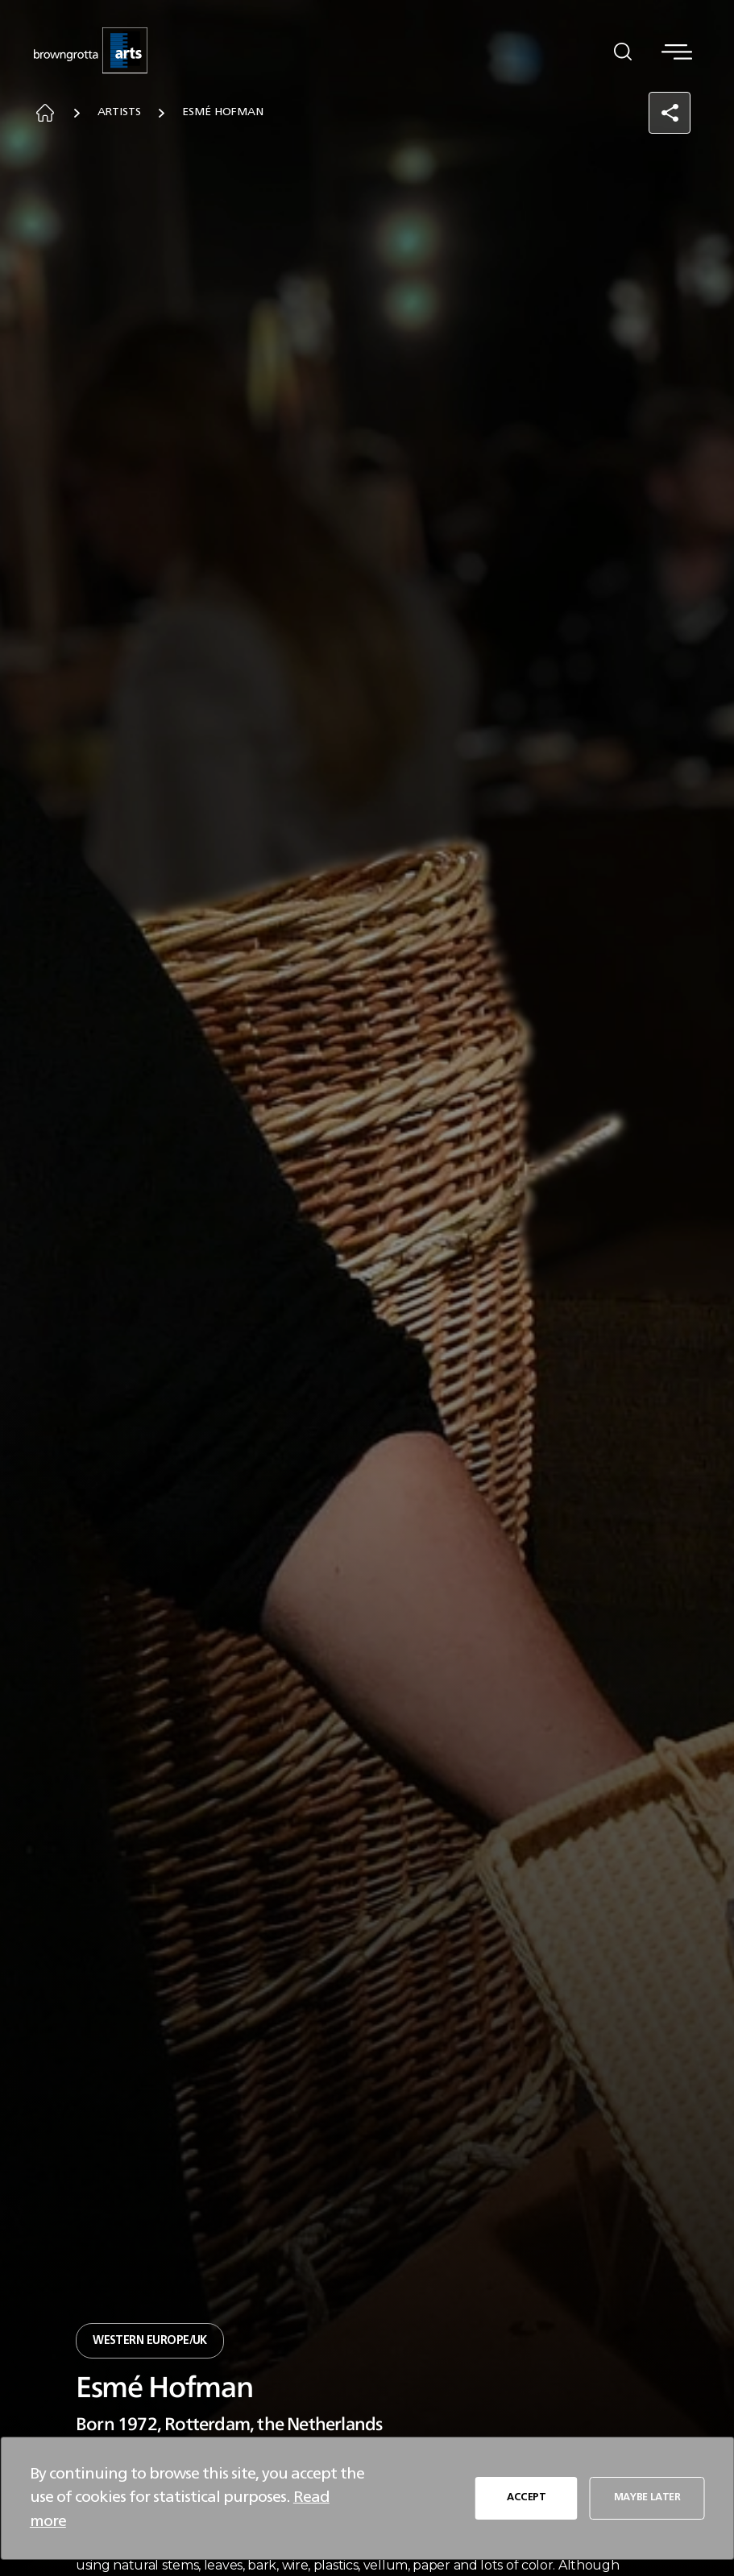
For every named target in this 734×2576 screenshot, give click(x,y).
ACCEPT (526, 2497)
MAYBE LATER (647, 2497)
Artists (121, 113)
